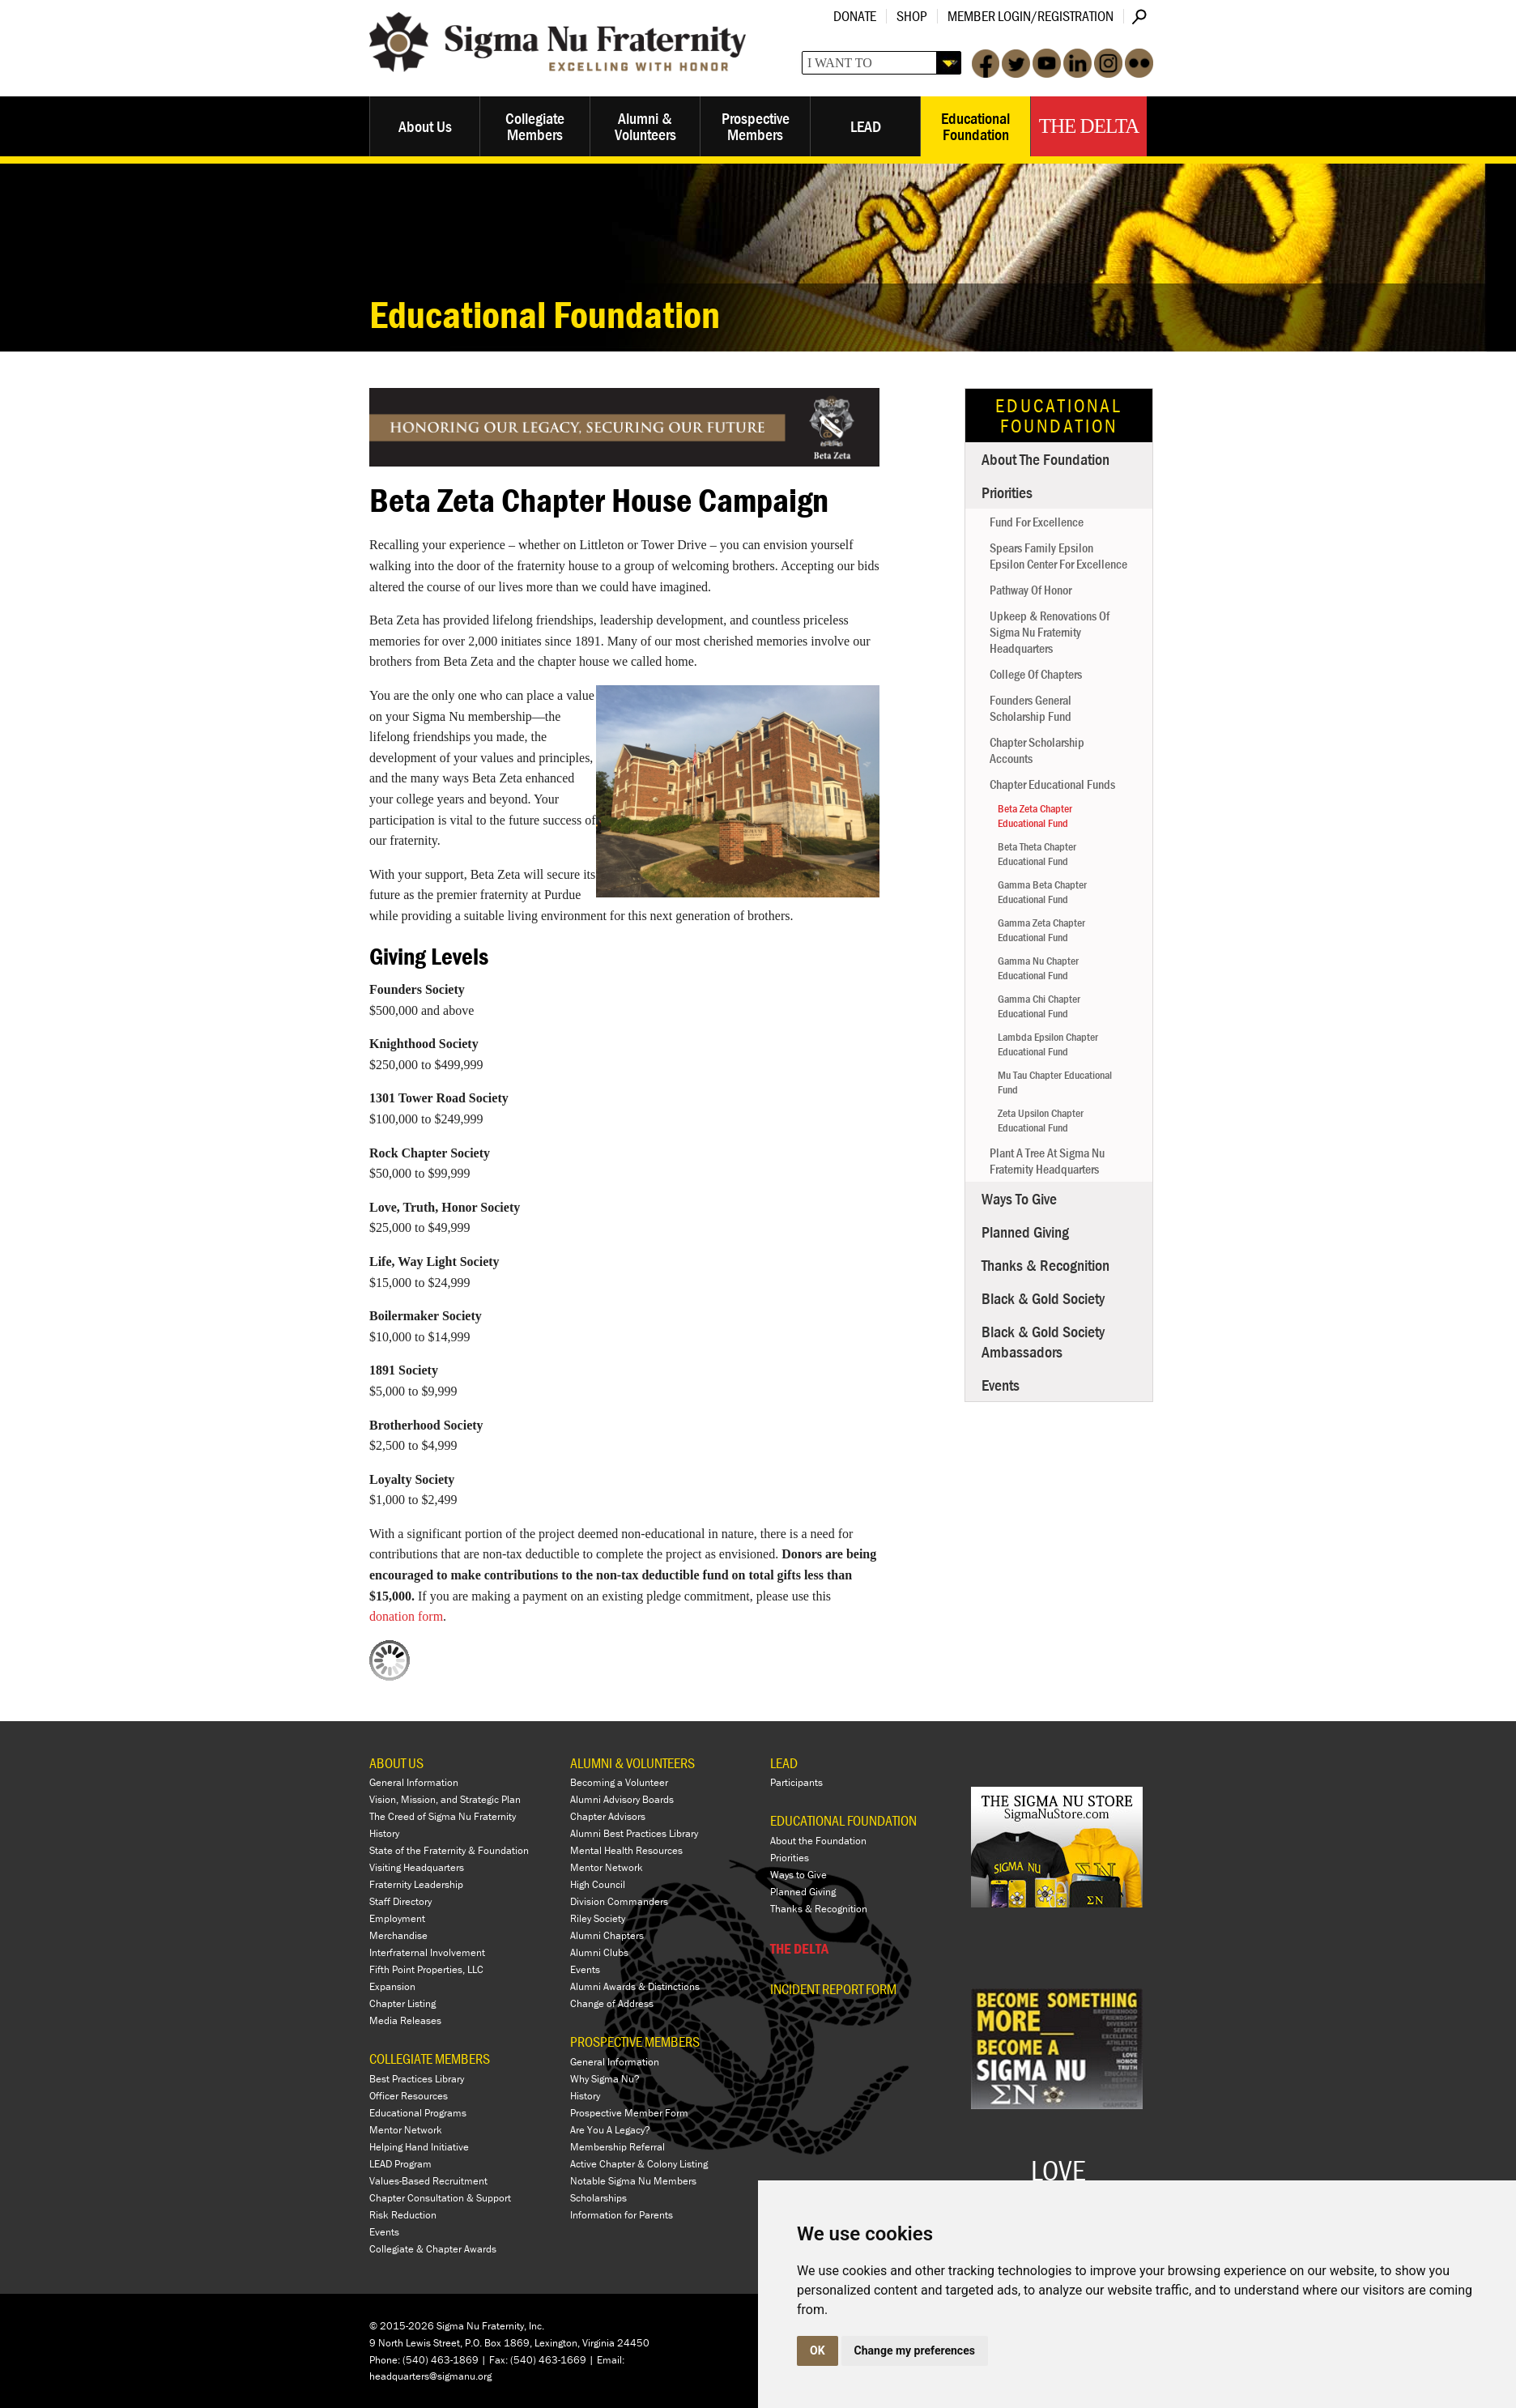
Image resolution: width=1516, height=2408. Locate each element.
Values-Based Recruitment (428, 2181)
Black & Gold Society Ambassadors (1043, 1341)
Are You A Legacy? (610, 2130)
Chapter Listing (402, 2003)
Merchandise (398, 1935)
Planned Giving (1025, 1231)
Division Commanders (619, 1901)
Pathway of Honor (1030, 590)
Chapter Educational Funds (1052, 784)
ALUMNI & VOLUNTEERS (632, 1763)
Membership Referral (617, 2147)
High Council (597, 1884)
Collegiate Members (534, 126)
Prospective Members (756, 126)
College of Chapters (1036, 674)
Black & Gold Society (1043, 1298)
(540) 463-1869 (440, 2360)
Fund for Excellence (1037, 522)
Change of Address (612, 2003)
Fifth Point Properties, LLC (426, 1969)
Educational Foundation (975, 126)
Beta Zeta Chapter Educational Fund (1035, 815)
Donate (854, 15)
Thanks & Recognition (1045, 1265)
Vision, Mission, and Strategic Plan (445, 1799)
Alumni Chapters (607, 1935)
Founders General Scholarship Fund (1030, 708)
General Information (413, 1782)
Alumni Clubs (599, 1952)
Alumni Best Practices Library (634, 1833)
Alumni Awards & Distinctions (635, 1986)
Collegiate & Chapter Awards (432, 2249)
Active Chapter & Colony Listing (639, 2164)
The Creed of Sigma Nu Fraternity (442, 1816)
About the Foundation (1045, 459)
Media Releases (405, 2020)
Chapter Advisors (607, 1816)
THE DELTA (799, 1948)
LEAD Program (400, 2164)
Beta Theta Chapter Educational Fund (1037, 853)
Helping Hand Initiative (419, 2147)
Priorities (1007, 492)
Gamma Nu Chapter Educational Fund (1038, 967)
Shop (911, 15)
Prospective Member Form (629, 2113)
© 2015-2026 (401, 2326)
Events (1001, 1384)
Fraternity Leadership (416, 1884)
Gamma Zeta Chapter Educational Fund (1041, 929)
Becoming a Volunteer (619, 1782)
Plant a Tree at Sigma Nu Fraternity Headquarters (1047, 1160)
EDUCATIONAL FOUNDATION (843, 1820)
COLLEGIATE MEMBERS (429, 2058)
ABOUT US (396, 1763)
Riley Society (597, 1918)
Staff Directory (400, 1901)
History (384, 1833)
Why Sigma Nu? (605, 2079)
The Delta (1089, 126)
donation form (406, 1616)
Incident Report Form (833, 1989)
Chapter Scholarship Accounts (1037, 750)
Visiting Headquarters (416, 1867)
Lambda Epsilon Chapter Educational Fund (1048, 1044)
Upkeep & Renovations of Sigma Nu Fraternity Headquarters (1049, 631)
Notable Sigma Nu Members (633, 2181)
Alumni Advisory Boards (622, 1799)
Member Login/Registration (1031, 15)
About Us (425, 126)
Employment (397, 1918)
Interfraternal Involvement (427, 1952)
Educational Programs (417, 2113)
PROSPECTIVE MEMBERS (635, 2041)
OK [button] (817, 2350)
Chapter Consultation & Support (440, 2198)
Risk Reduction (402, 2215)
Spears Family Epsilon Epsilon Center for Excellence (1058, 555)
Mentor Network (405, 2130)
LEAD (865, 126)
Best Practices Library (416, 2079)
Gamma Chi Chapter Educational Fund (1039, 1006)
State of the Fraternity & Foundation (449, 1850)
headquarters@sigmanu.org (430, 2376)
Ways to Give (1019, 1198)
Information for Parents (621, 2215)
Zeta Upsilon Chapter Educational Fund (1041, 1120)
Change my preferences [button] (914, 2350)
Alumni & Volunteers (645, 126)
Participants (796, 1782)
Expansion (392, 1986)
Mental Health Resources (626, 1850)
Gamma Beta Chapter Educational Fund (1042, 891)
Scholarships (598, 2198)
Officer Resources (408, 2096)
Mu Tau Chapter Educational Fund (1055, 1082)
